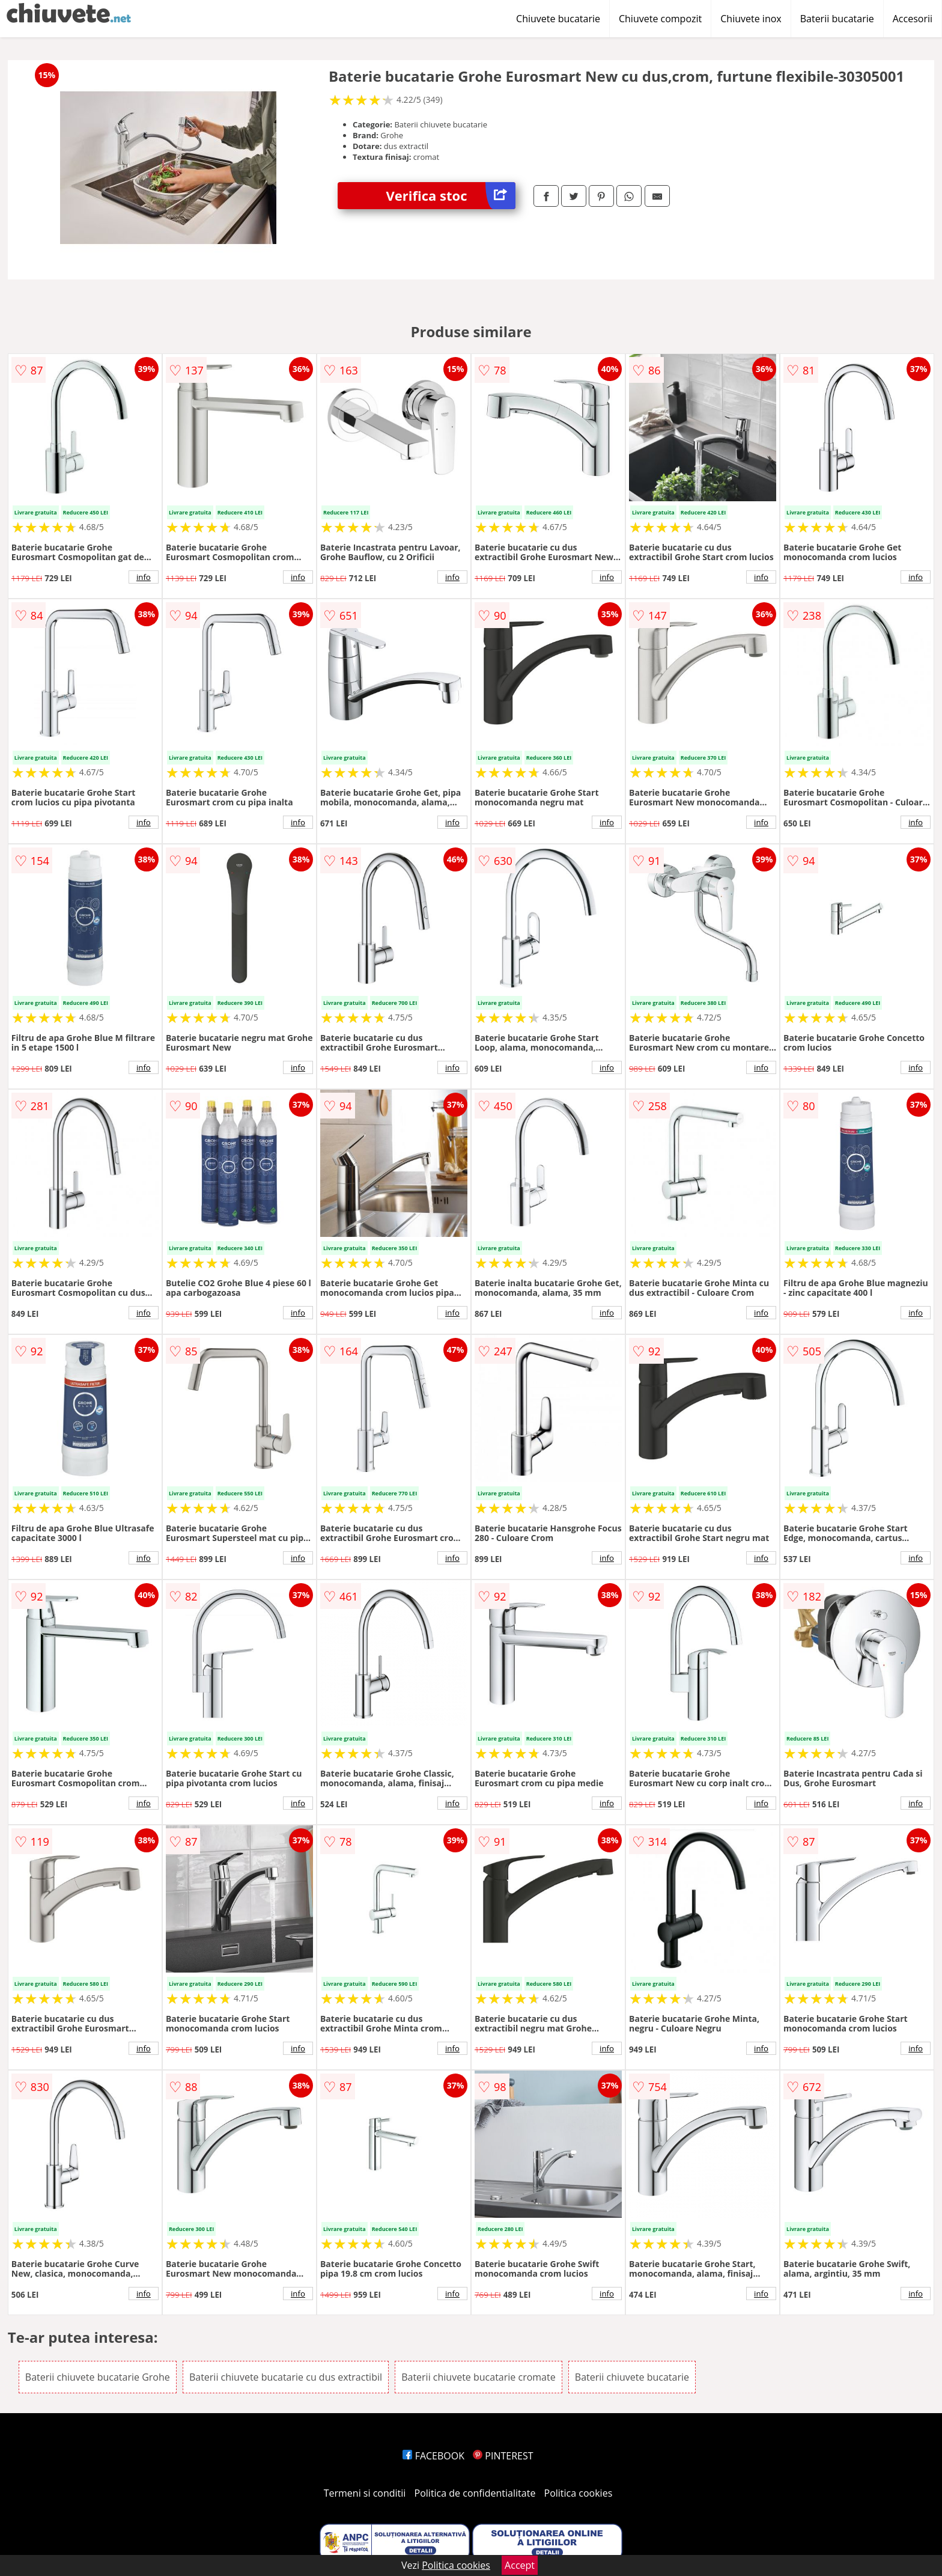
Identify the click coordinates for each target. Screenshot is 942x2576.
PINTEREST (503, 2455)
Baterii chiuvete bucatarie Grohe (97, 2377)
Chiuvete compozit (660, 18)
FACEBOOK (433, 2455)
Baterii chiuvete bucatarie (632, 2377)
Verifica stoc (450, 195)
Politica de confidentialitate (475, 2493)
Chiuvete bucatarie (558, 18)
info (143, 577)
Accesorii (912, 18)
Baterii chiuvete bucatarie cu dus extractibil (285, 2377)
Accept (520, 2565)
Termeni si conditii (365, 2493)
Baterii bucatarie (837, 18)
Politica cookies (578, 2493)
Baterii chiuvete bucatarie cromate (478, 2377)
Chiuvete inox (750, 18)
